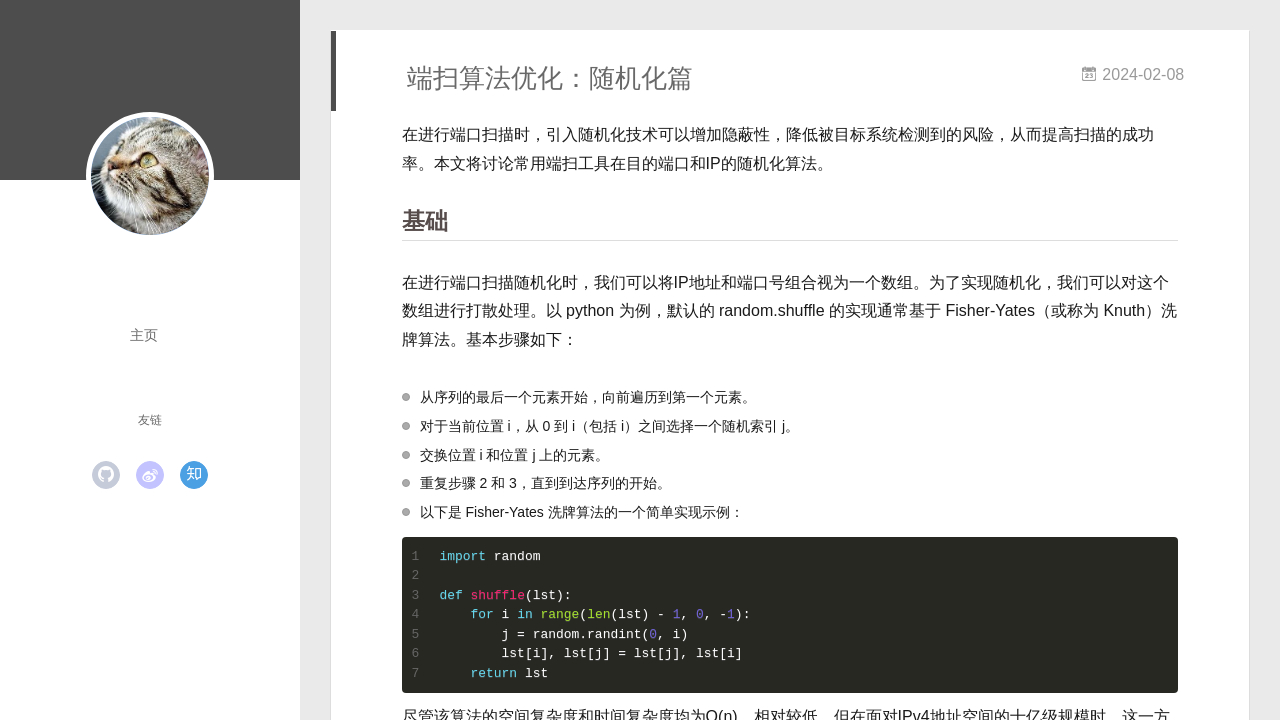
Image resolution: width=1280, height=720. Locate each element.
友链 (150, 420)
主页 (144, 335)
